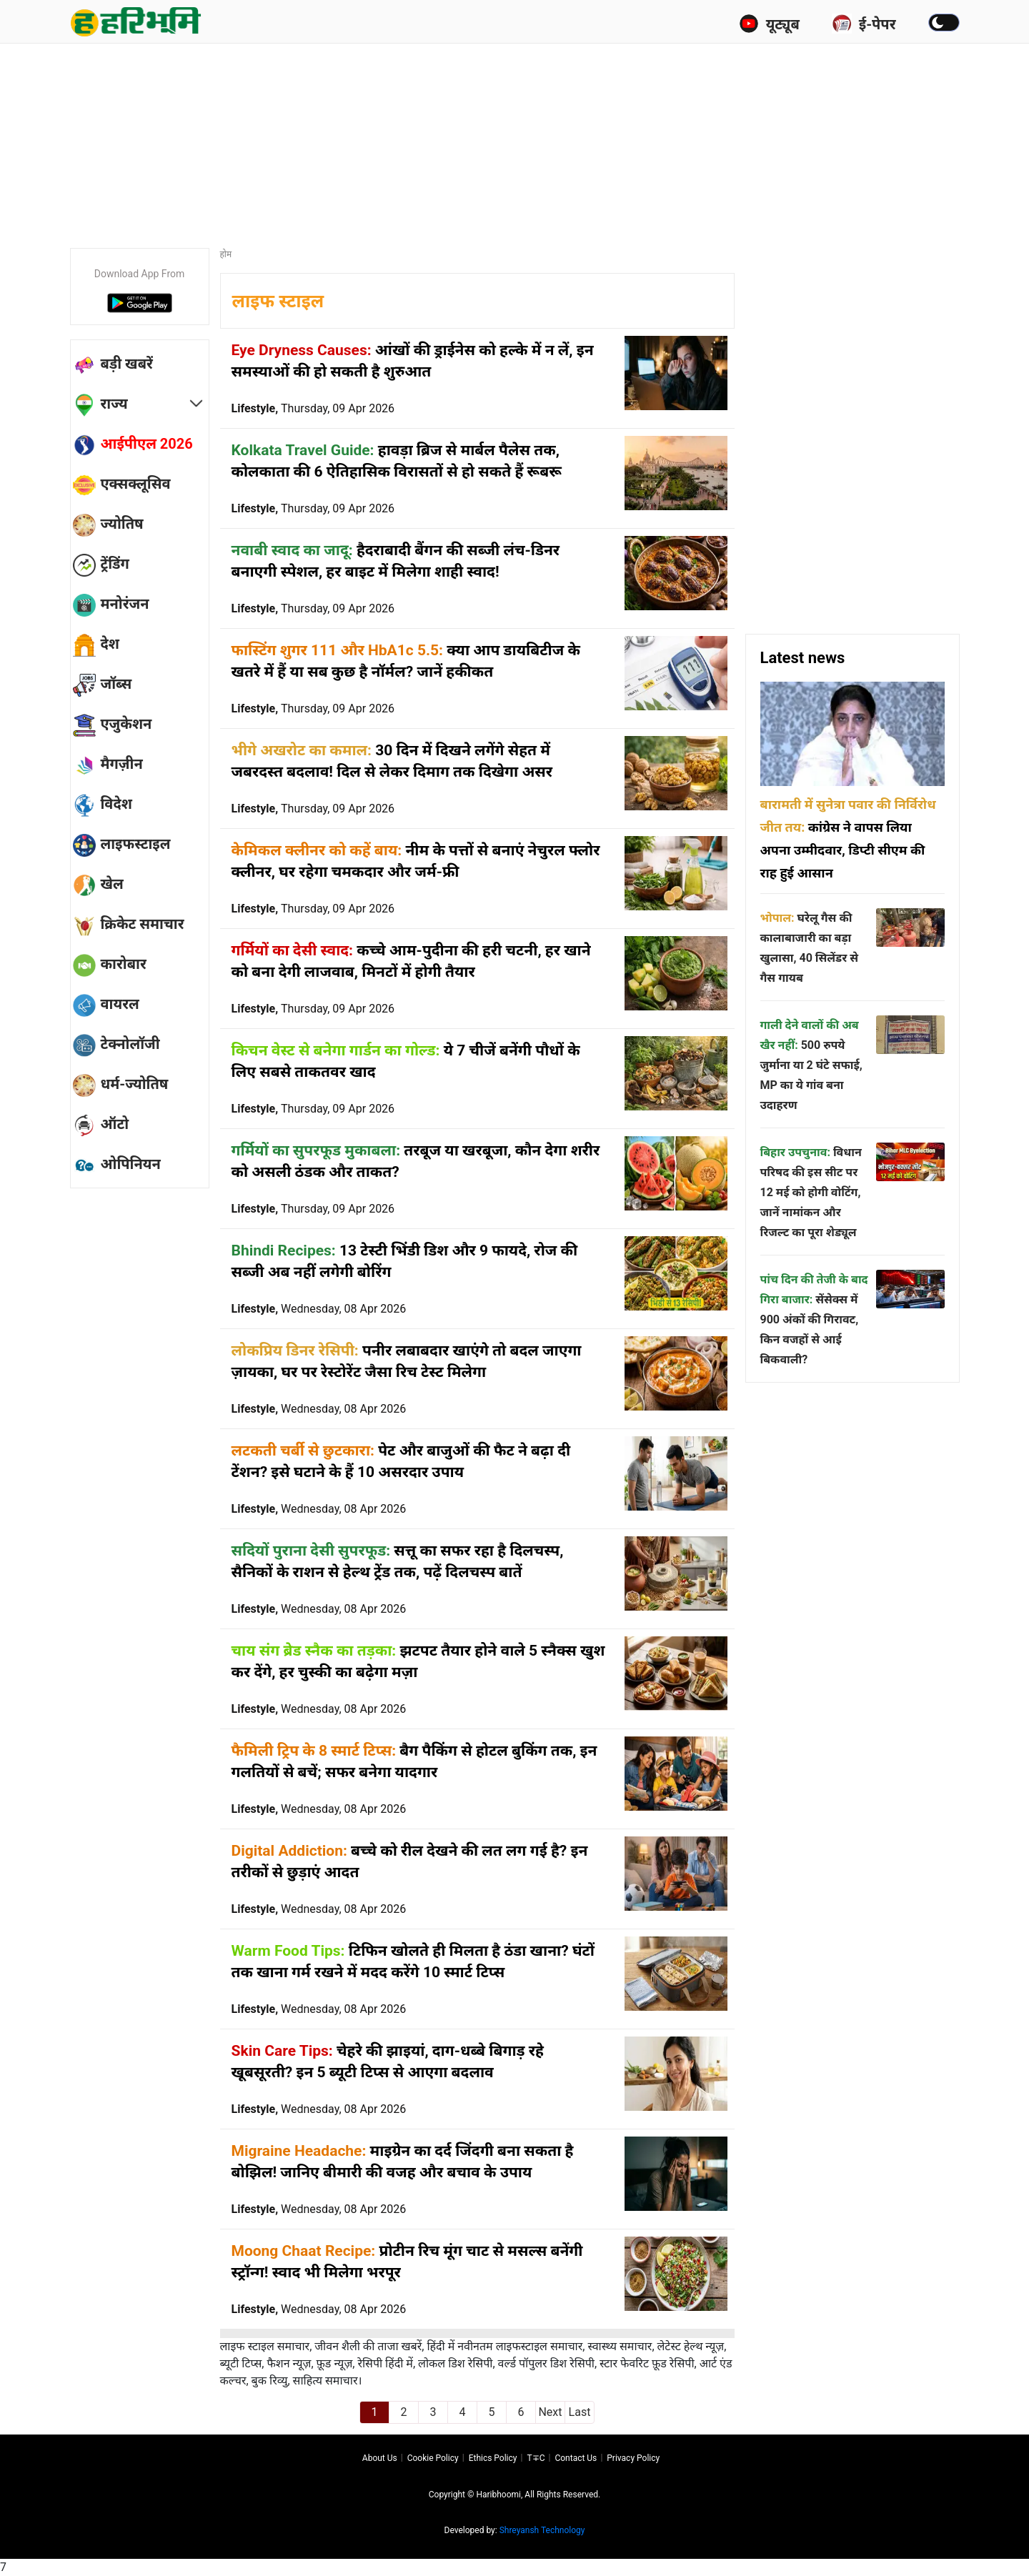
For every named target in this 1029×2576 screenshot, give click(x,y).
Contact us (576, 2458)
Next (550, 2412)
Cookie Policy (433, 2458)
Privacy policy (633, 2458)
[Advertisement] (514, 139)
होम (226, 254)
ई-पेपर (864, 24)
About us (379, 2458)
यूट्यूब (769, 24)
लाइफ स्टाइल (278, 301)
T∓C (536, 2458)
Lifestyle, (313, 408)
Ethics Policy (493, 2458)
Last (580, 2412)
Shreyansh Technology (542, 2530)
